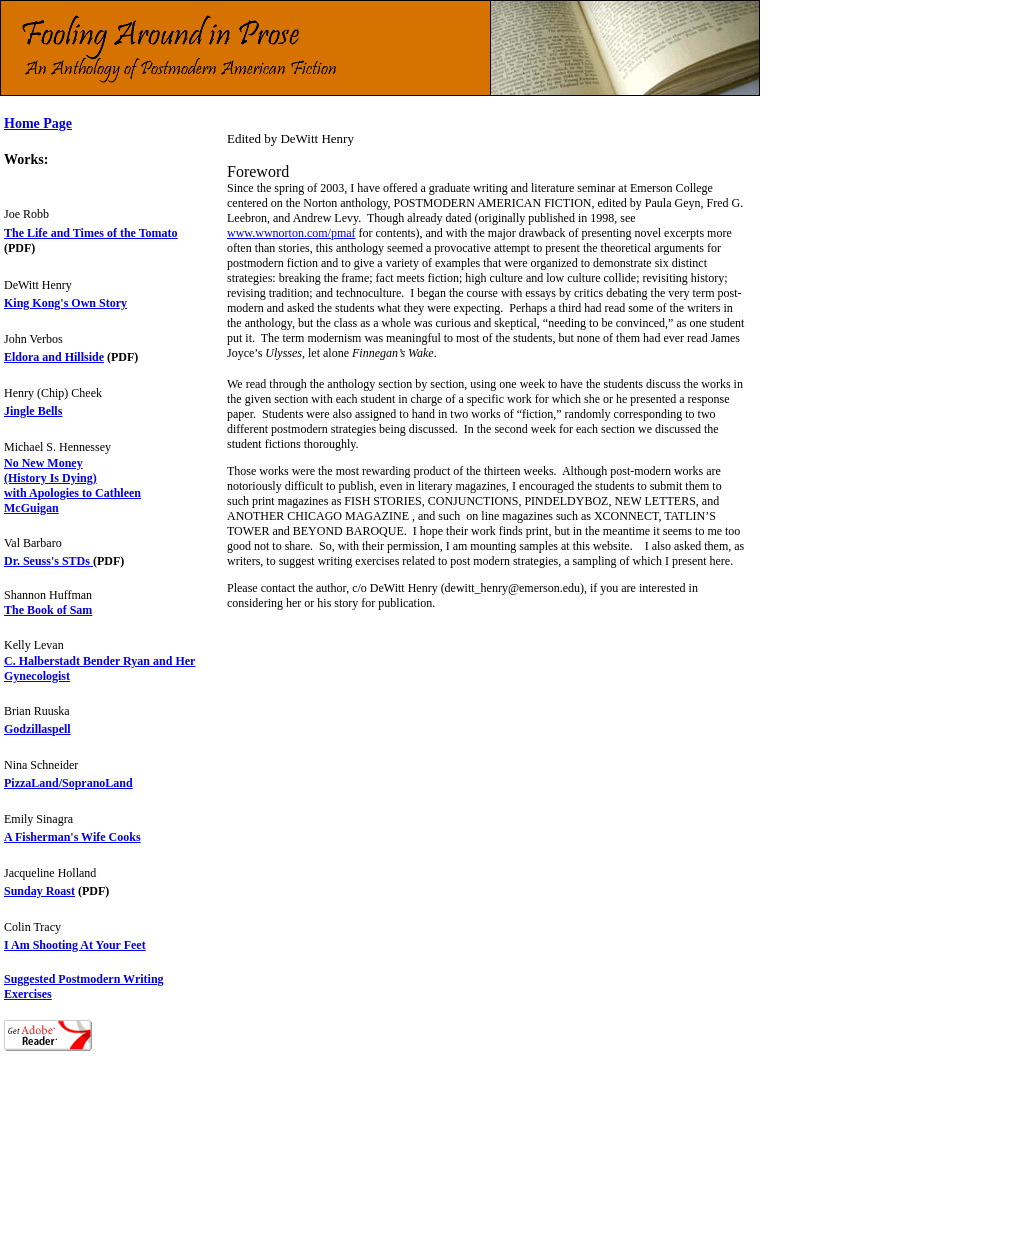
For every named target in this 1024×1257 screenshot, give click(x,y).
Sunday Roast (39, 891)
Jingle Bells (33, 411)
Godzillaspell (37, 729)
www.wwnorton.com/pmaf (291, 233)
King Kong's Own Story (65, 303)
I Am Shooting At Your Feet (75, 945)
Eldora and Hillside (54, 357)
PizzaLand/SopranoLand (68, 783)
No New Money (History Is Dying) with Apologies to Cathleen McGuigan (72, 485)
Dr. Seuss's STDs (48, 561)
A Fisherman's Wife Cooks (72, 837)
